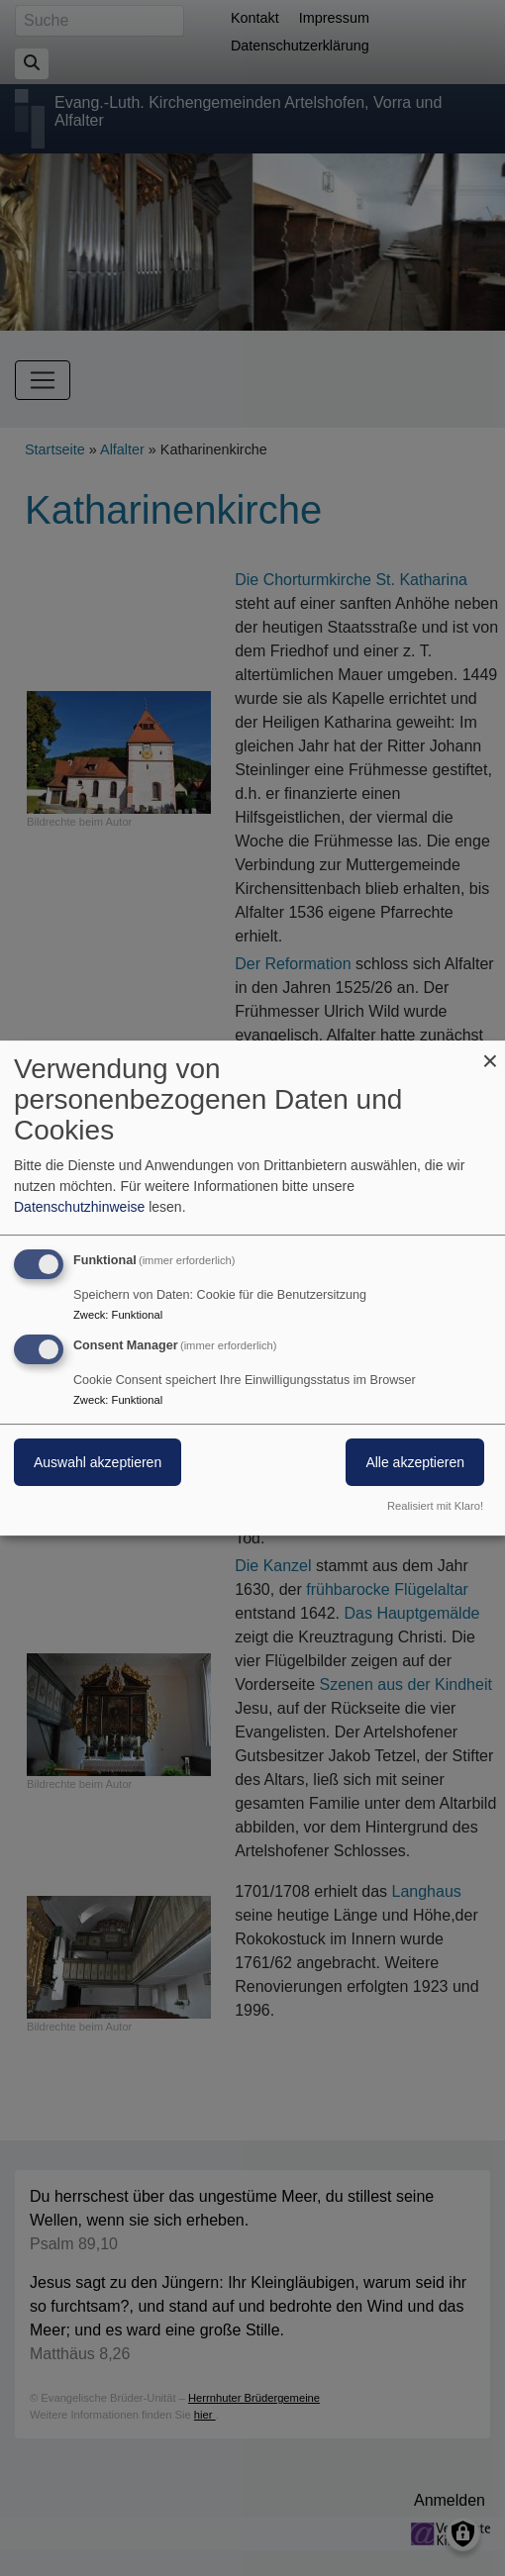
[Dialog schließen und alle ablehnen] (490, 1052)
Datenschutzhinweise (79, 1207)
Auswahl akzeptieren (97, 1462)
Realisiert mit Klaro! (435, 1506)
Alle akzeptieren (414, 1462)
